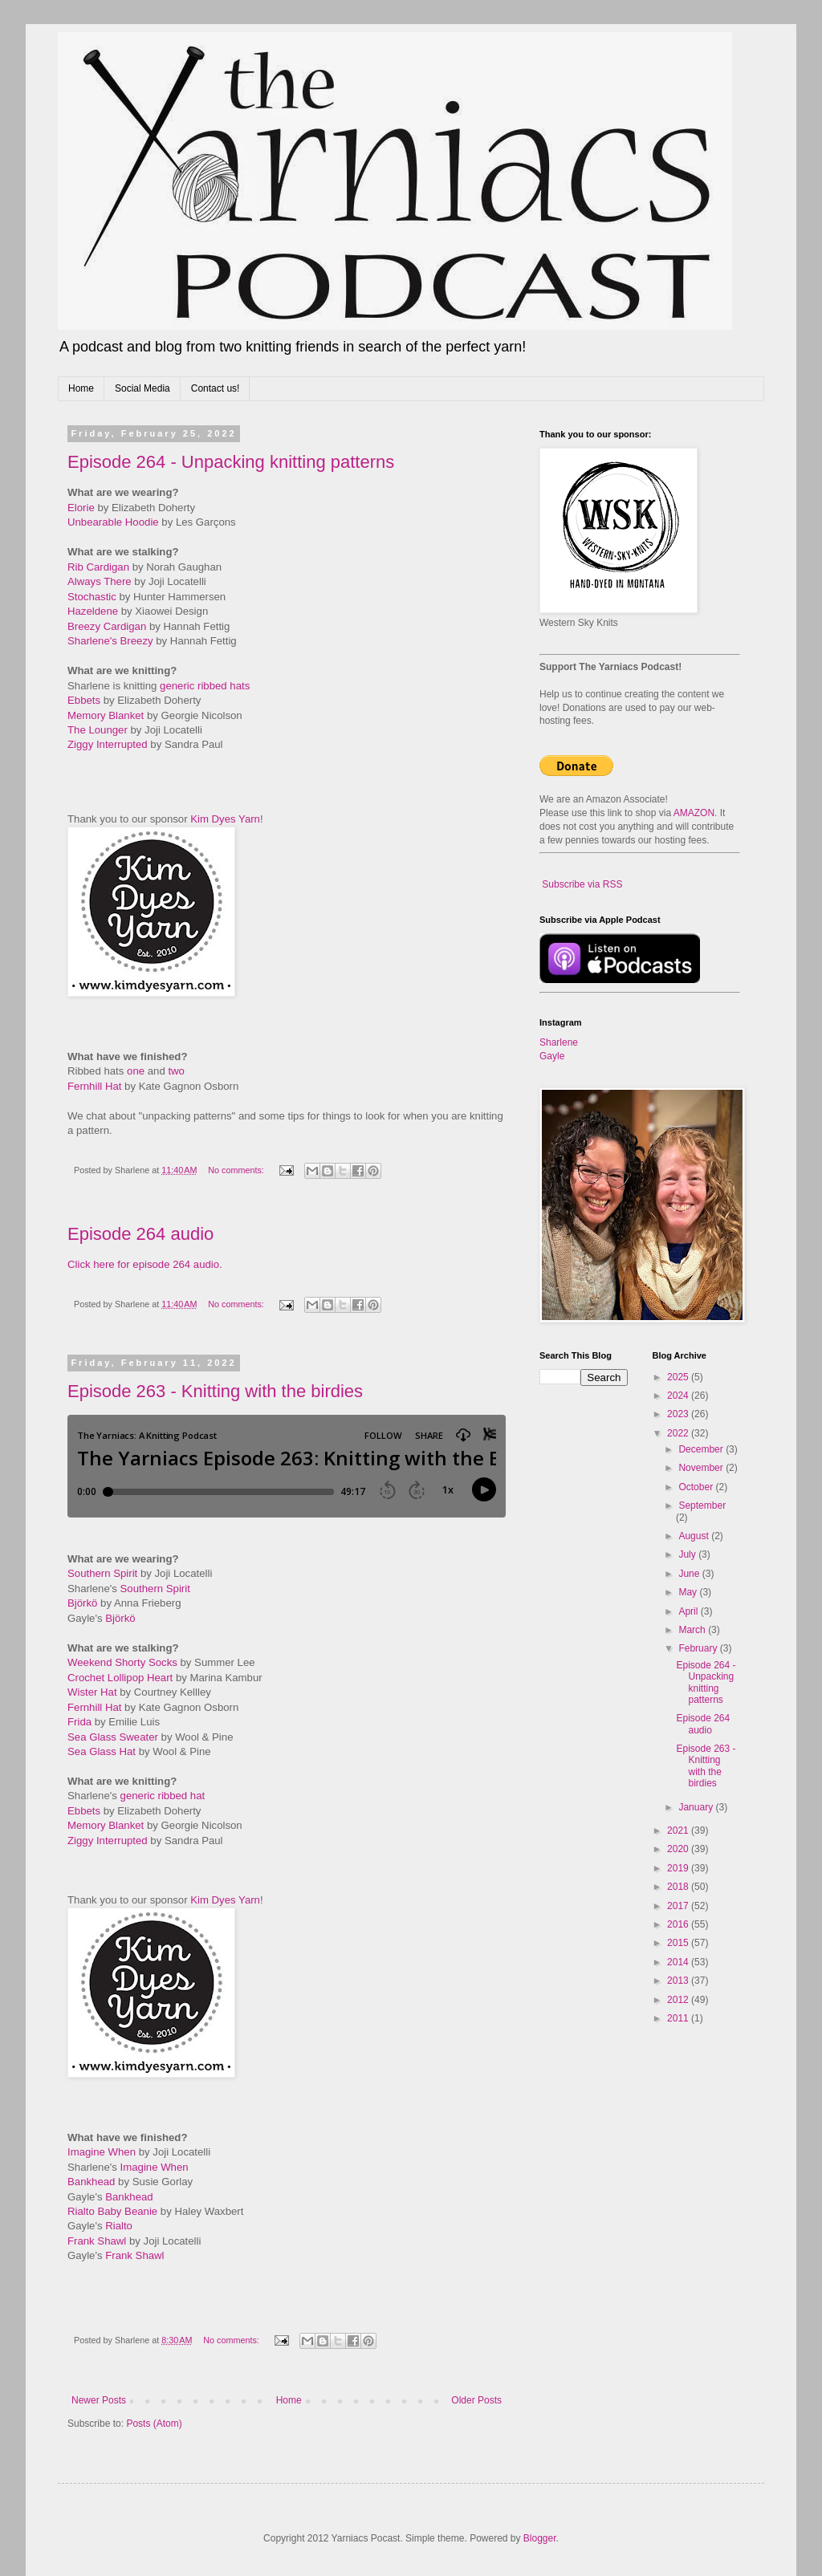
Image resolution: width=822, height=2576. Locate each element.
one (135, 1071)
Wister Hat (92, 1692)
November (702, 1467)
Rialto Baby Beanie (112, 2211)
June (690, 1573)
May (688, 1592)
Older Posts (476, 2400)
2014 (679, 1962)
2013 (679, 1980)
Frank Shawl (96, 2241)
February (698, 1648)
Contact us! (215, 388)
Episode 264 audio (140, 1234)
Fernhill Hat (94, 1086)
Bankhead (91, 2182)
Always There (99, 581)
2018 (679, 1886)
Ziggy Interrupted (107, 744)
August (694, 1536)
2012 (679, 1999)
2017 (679, 1906)
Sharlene (558, 1042)
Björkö (82, 1603)
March (693, 1629)
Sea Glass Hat (101, 1751)
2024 (679, 1395)
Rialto (118, 2226)
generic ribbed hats (205, 686)
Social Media (142, 388)
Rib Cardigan (98, 567)
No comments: (237, 1170)
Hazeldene (92, 611)
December (702, 1449)
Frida (79, 1722)
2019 (679, 1868)
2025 (679, 1377)
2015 (679, 1942)
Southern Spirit (102, 1573)
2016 (679, 1924)
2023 (679, 1414)
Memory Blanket (105, 715)
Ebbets (83, 700)
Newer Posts (98, 2400)
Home (81, 388)
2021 (679, 1830)
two (176, 1071)
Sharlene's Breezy (110, 641)
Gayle (551, 1056)
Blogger (539, 2538)
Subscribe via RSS (582, 884)
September (702, 1505)
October (696, 1487)
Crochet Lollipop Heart (120, 1678)
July (688, 1554)
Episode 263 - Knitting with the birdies (215, 1391)
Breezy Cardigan (106, 626)
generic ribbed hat (163, 1796)
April (689, 1611)
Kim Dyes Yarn (225, 819)
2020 (679, 1849)
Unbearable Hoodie (113, 522)
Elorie (81, 508)
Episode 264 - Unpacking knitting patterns (230, 462)
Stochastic (91, 597)
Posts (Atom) (153, 2423)
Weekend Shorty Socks (122, 1662)
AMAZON (693, 813)
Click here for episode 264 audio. (144, 1264)
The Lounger (97, 730)
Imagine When (101, 2152)
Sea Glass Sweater (112, 1737)
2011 (679, 2018)
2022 (679, 1433)
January (696, 1807)
